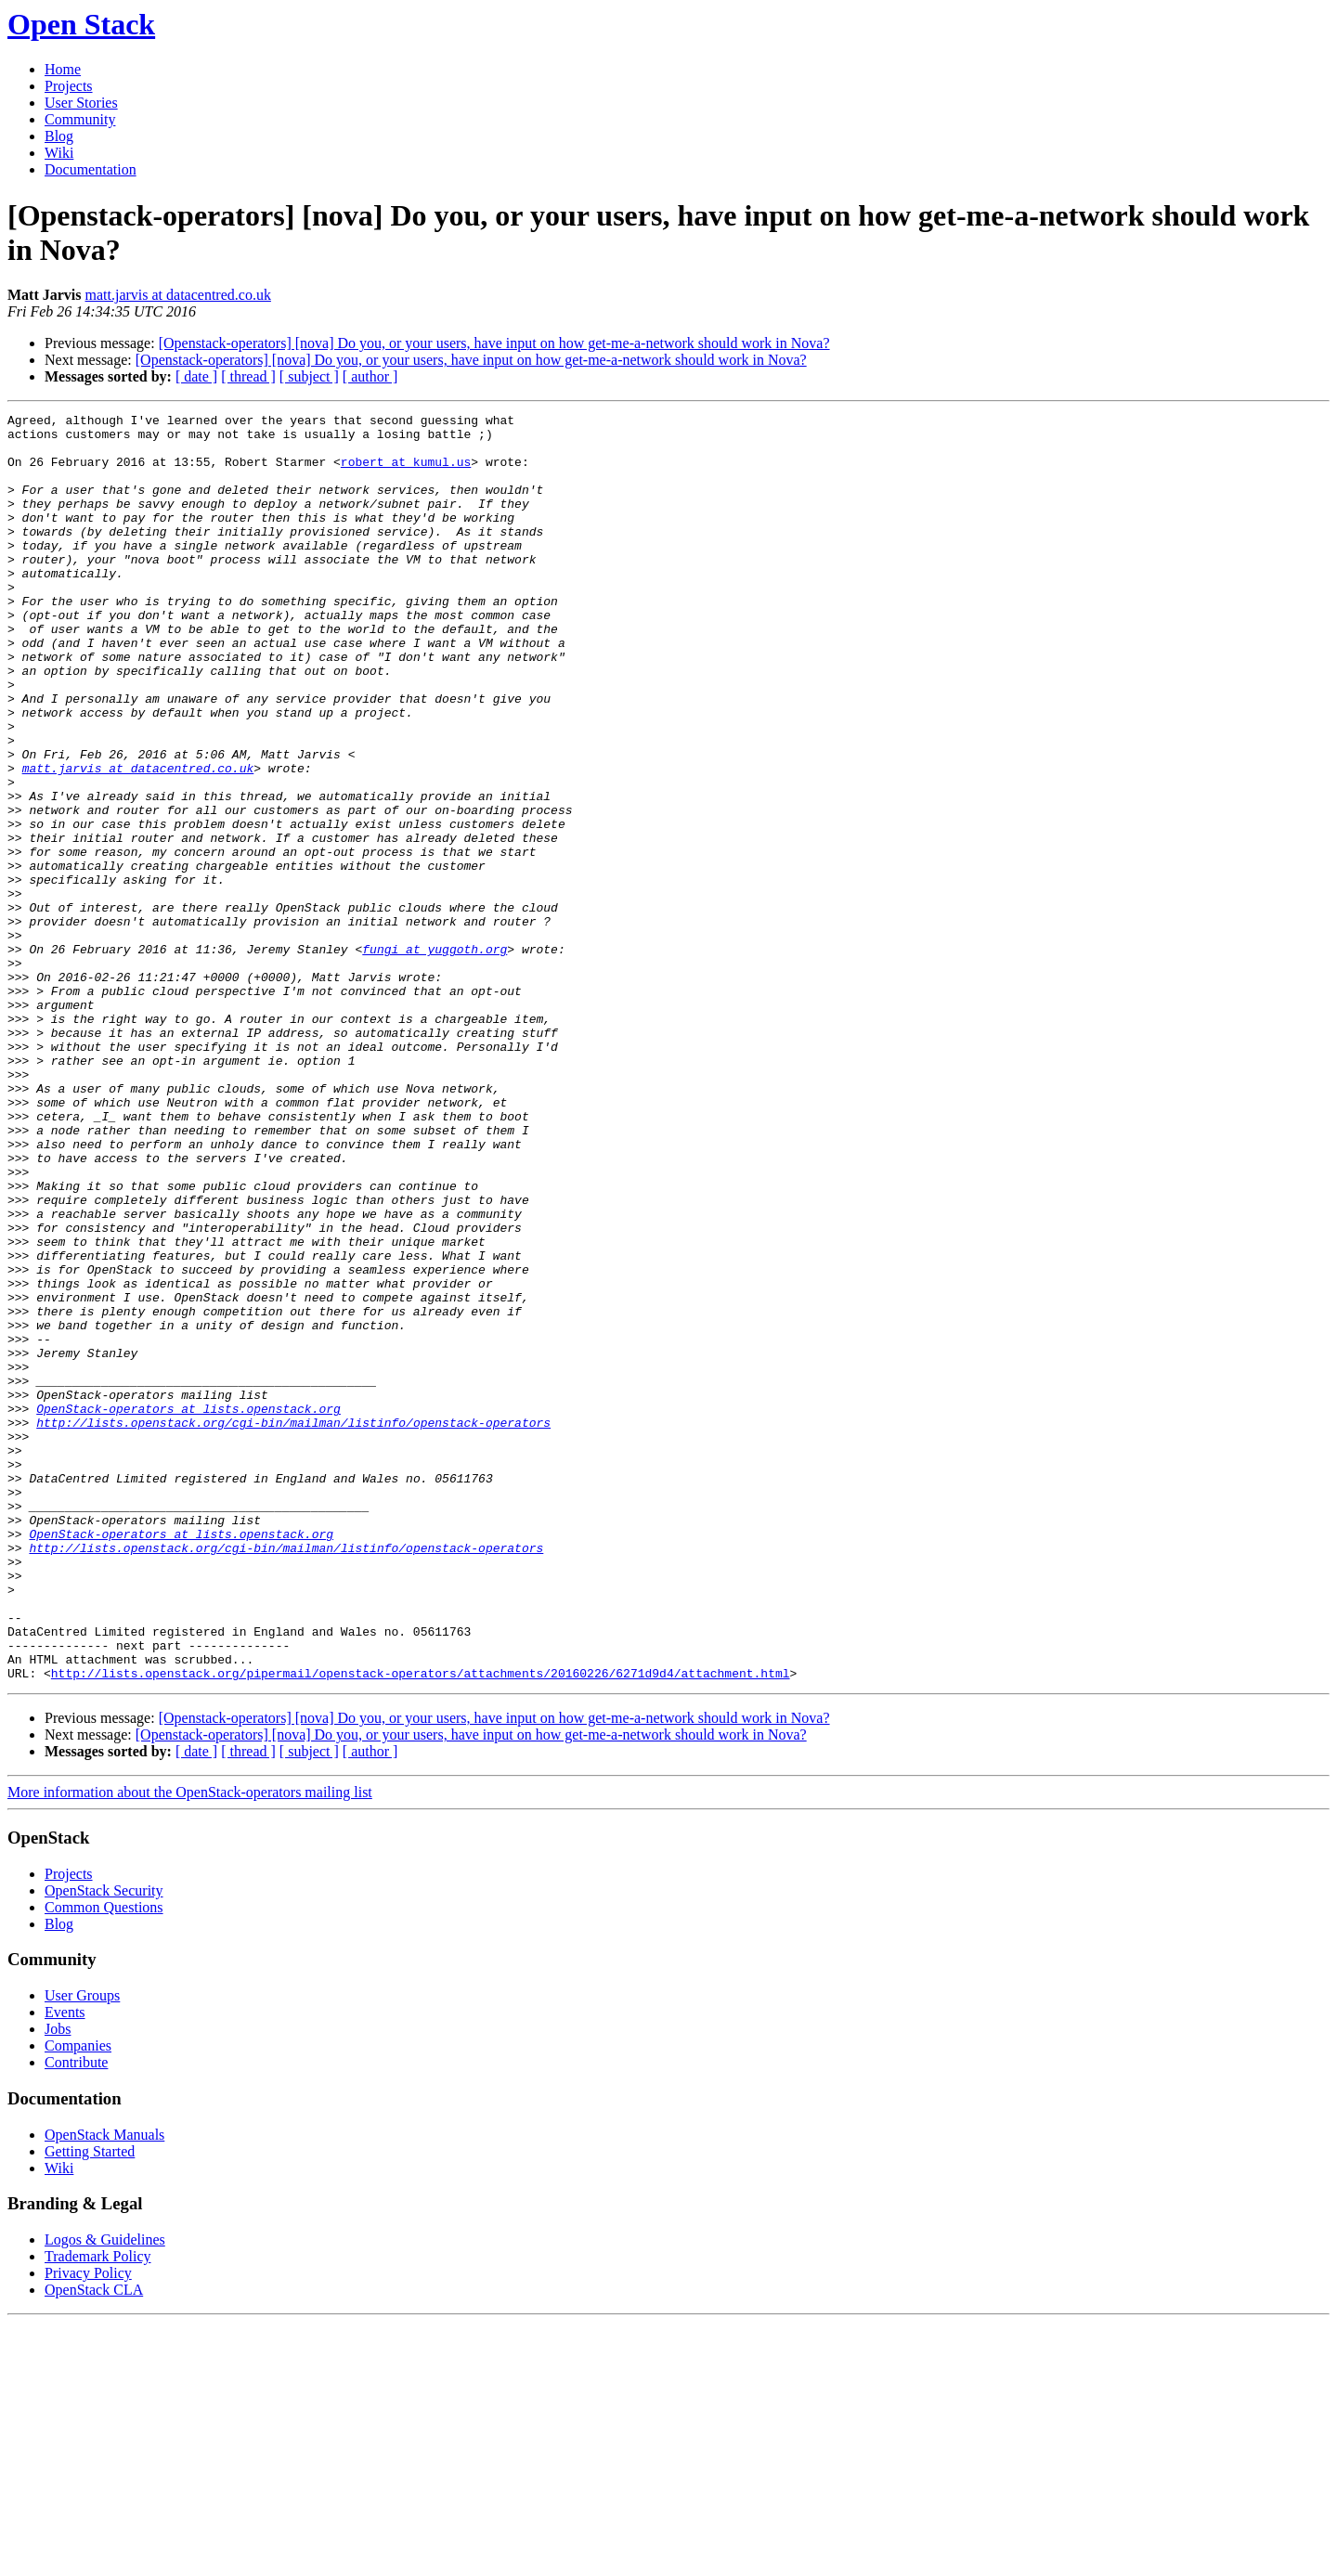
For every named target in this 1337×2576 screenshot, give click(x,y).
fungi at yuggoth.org (434, 1057)
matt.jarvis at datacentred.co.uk (178, 295)
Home (63, 69)
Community (80, 119)
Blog (59, 136)
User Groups (82, 2249)
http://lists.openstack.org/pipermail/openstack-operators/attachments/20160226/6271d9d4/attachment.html (420, 1926)
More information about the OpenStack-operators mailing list (189, 2045)
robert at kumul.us (406, 472)
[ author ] (370, 376)
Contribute (76, 2316)
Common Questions (104, 2160)
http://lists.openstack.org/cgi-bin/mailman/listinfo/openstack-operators (293, 1625)
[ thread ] (248, 376)
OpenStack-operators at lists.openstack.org (188, 1608)
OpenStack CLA (94, 2543)
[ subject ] (309, 376)
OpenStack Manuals (104, 2388)
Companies (78, 2299)
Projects (69, 86)
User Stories (81, 102)
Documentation (90, 169)
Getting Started (90, 2405)
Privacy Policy (88, 2526)
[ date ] (196, 376)
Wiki (59, 153)
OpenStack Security (104, 2144)
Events (65, 2265)
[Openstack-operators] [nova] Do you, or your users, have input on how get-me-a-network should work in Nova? (494, 343)
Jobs (58, 2282)
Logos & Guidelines (105, 2493)
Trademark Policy (98, 2510)
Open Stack (81, 24)
